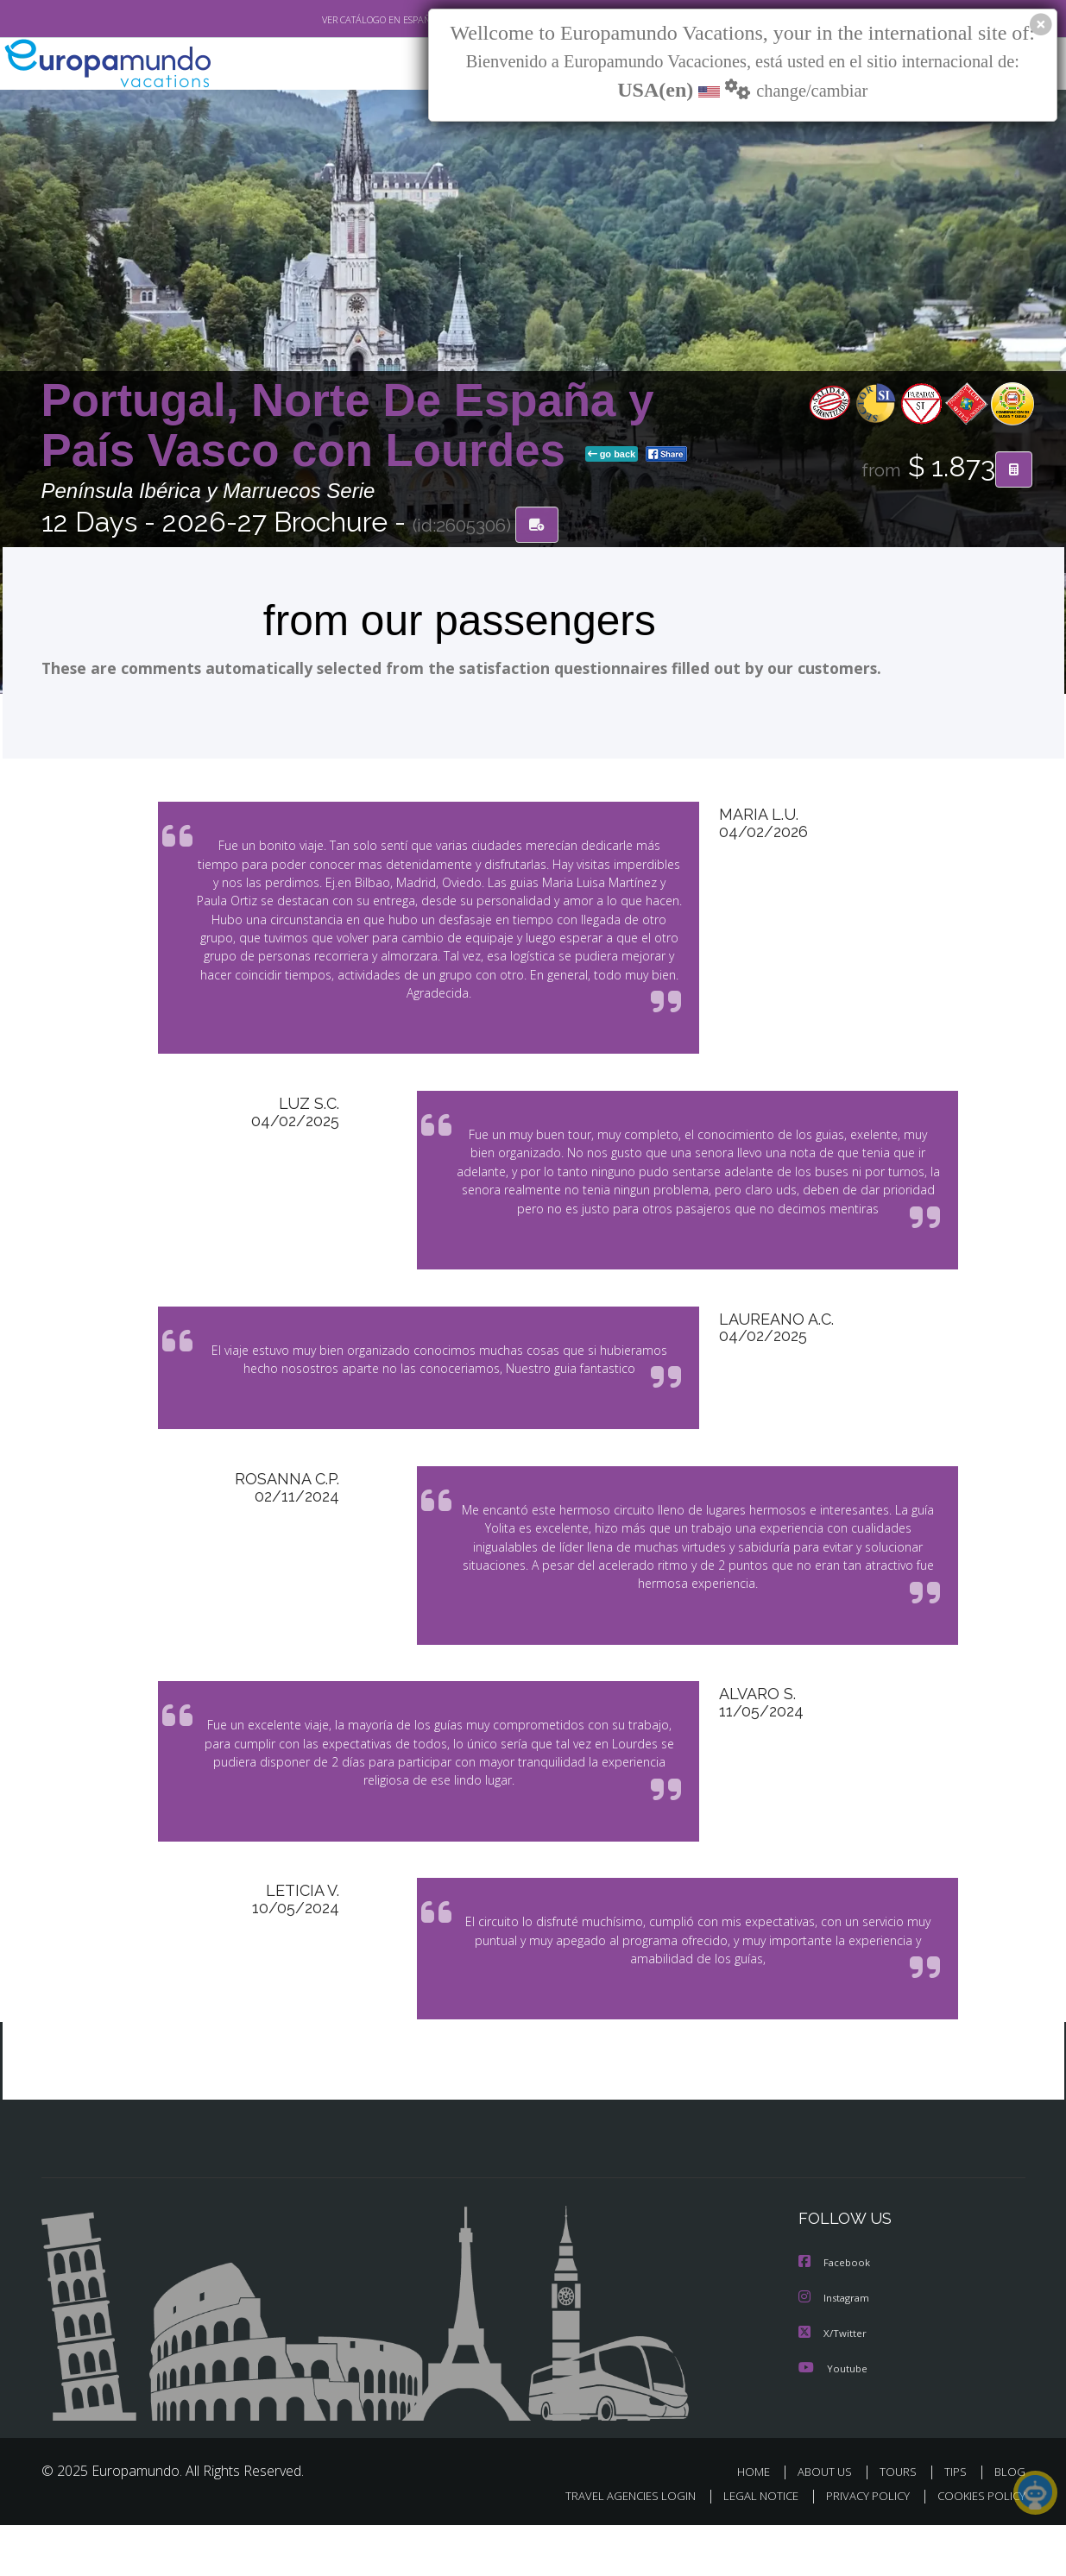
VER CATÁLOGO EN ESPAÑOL (341, 20)
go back (612, 455)
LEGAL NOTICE (748, 2547)
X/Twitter (832, 2384)
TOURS (901, 2522)
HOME (760, 2522)
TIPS (957, 2522)
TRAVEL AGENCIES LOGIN (613, 2547)
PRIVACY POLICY (859, 2547)
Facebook (835, 2314)
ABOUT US (829, 2522)
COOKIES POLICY (977, 2547)
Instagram (836, 2349)
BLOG (1009, 2522)
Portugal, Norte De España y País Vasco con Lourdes (347, 425)
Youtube (832, 2418)
